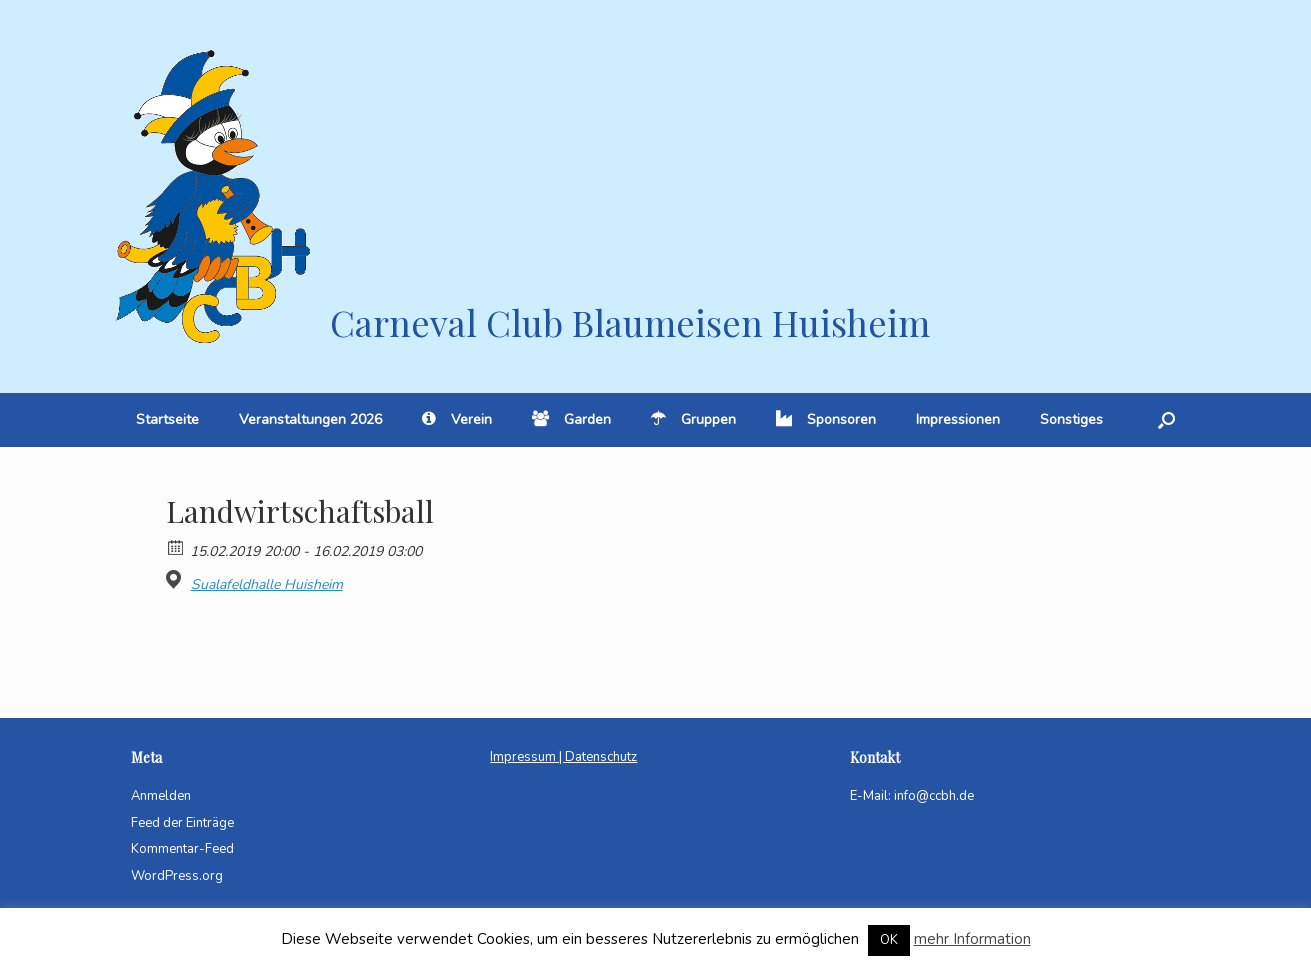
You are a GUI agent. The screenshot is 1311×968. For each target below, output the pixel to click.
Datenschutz (601, 757)
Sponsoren (826, 419)
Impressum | (527, 757)
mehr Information (972, 939)
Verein (457, 419)
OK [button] (889, 940)
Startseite (167, 419)
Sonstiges (1071, 419)
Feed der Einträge (182, 823)
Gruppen (693, 419)
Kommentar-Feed (182, 849)
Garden (571, 419)
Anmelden (161, 796)
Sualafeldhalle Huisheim (267, 585)
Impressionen (958, 419)
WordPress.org (177, 876)
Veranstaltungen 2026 (310, 419)
